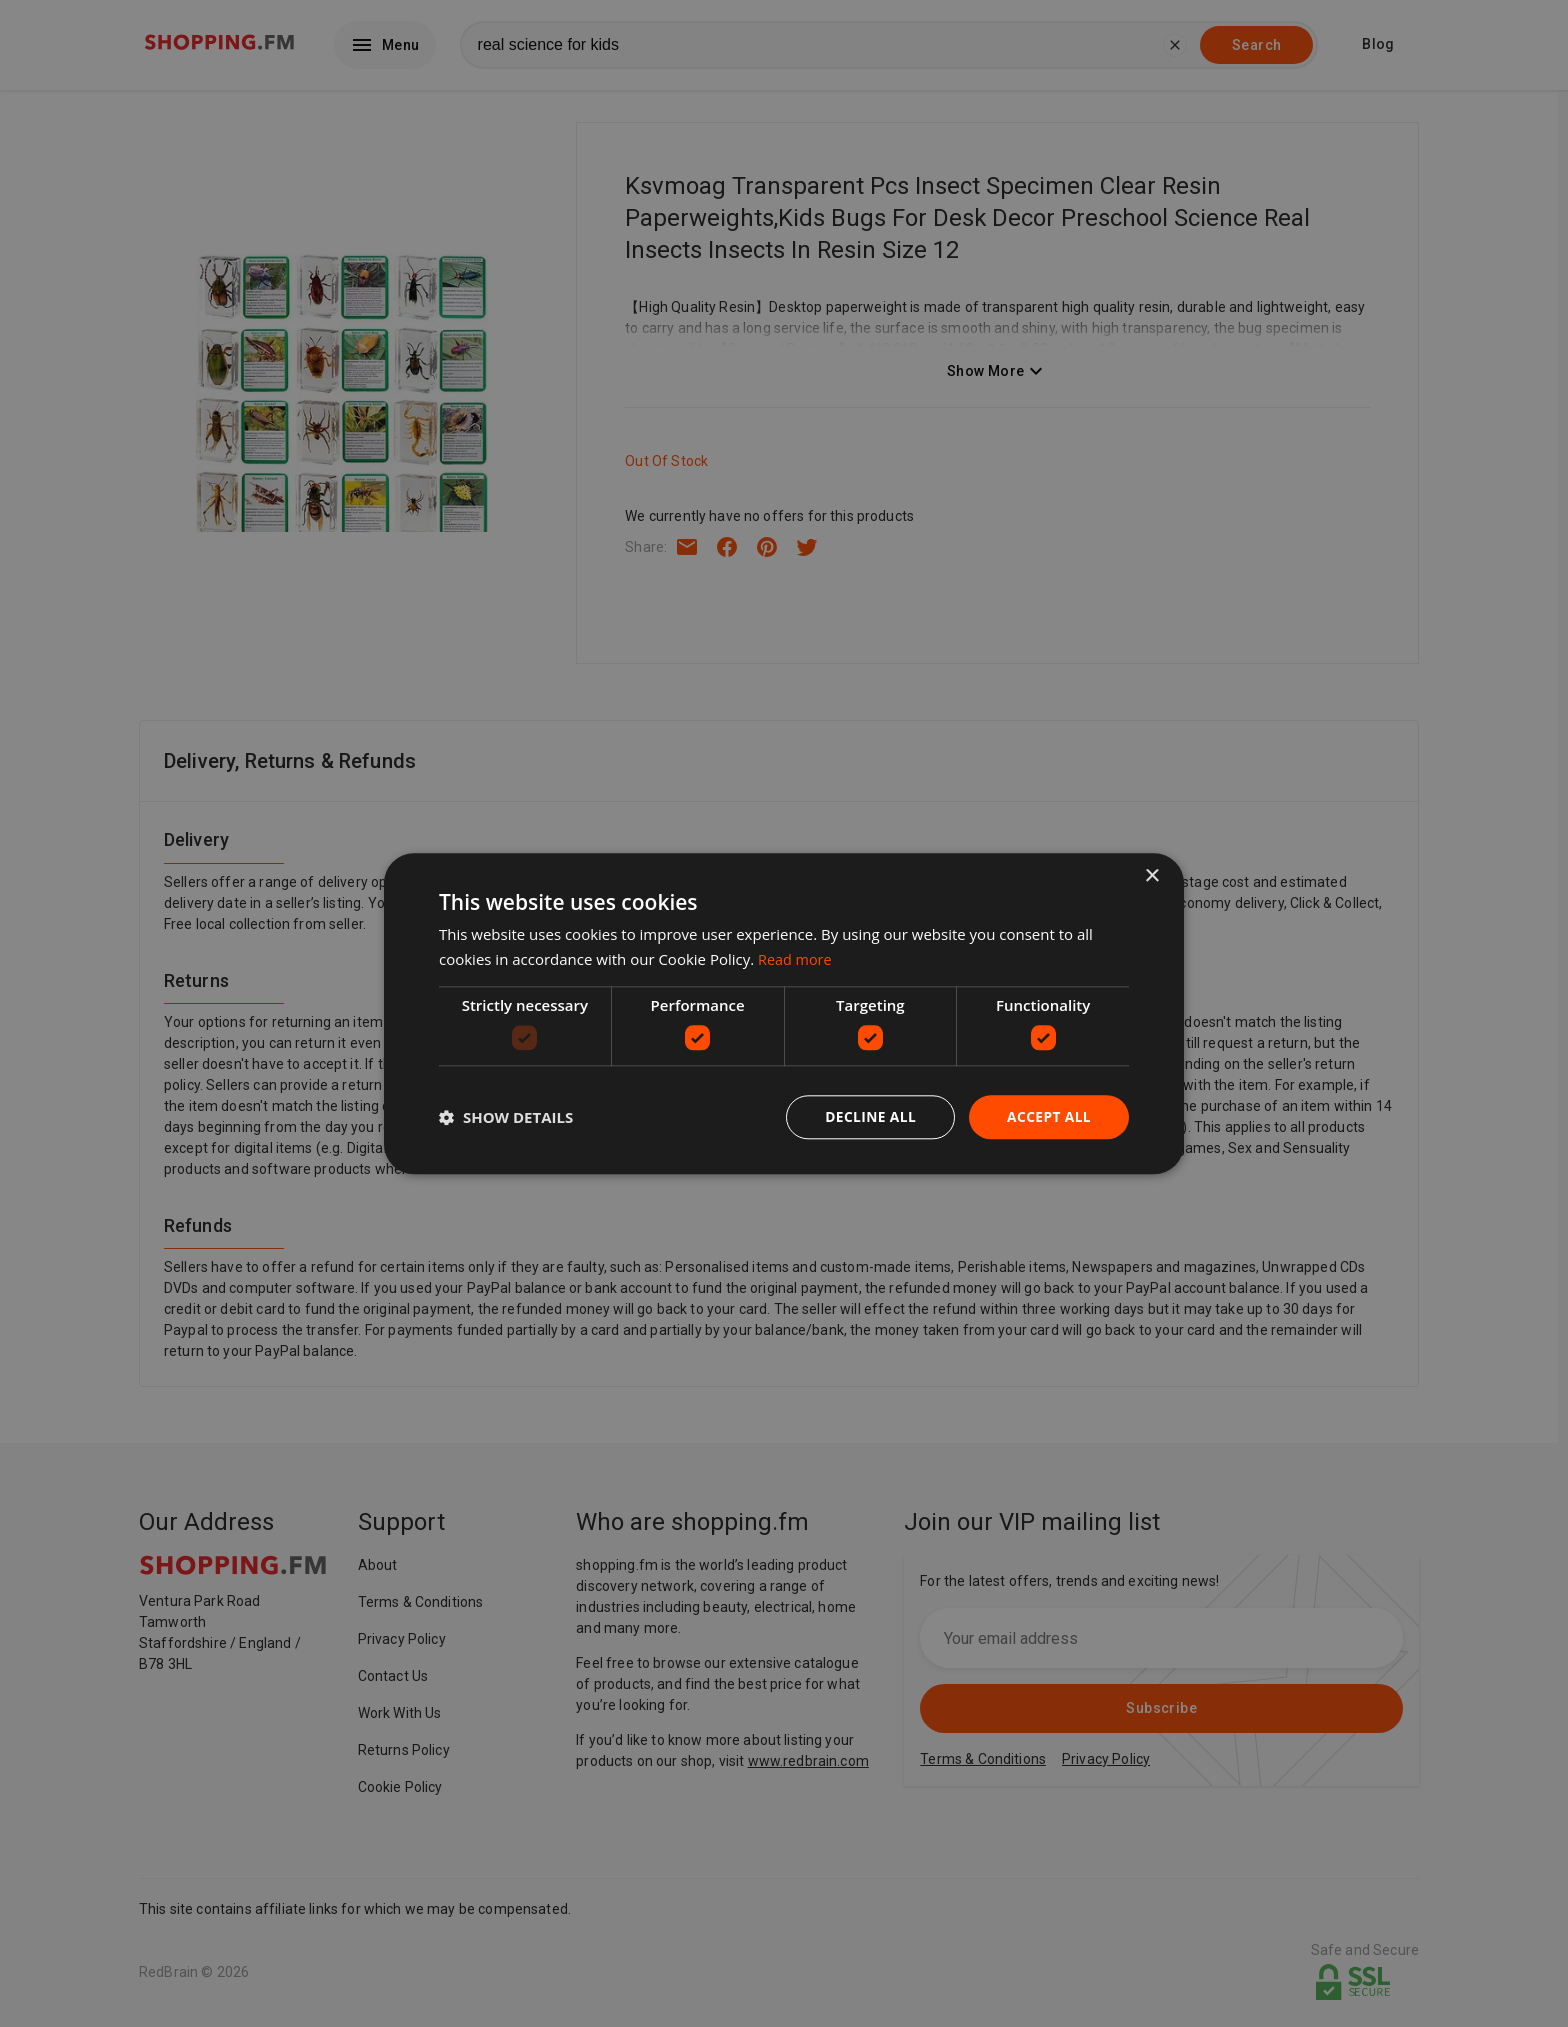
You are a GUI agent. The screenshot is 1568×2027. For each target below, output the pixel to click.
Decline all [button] (868, 1116)
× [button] (1151, 875)
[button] (506, 1117)
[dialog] (784, 1013)
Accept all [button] (1048, 1116)
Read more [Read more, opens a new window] (796, 959)
